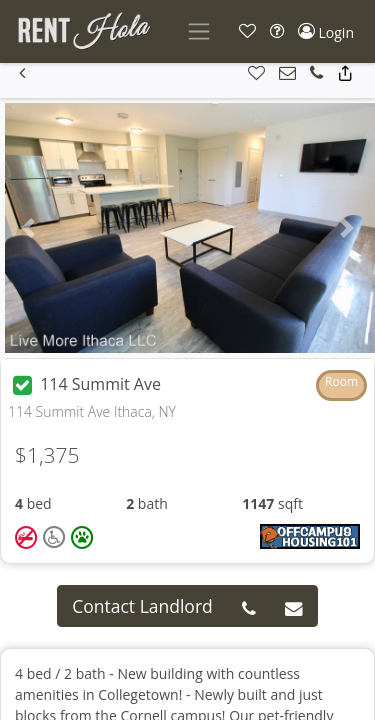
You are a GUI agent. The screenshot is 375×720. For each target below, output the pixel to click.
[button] (247, 31)
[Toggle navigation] (198, 31)
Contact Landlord (142, 606)
